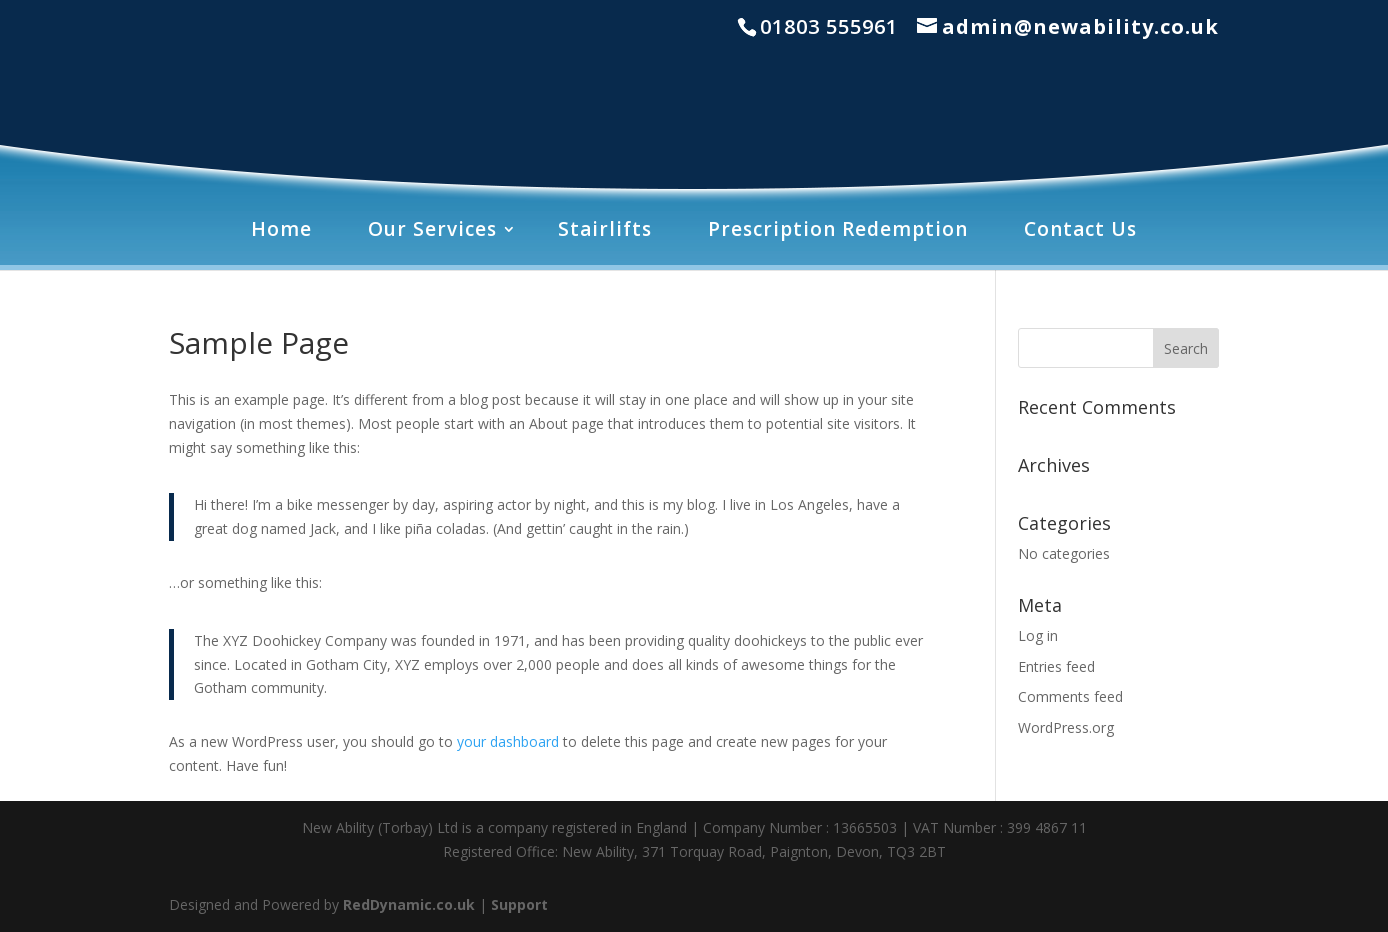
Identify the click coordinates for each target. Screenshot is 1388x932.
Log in (1038, 635)
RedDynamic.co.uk (409, 904)
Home (281, 229)
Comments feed (1070, 696)
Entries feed (1056, 666)
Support (519, 904)
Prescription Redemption (838, 229)
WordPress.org (1066, 727)
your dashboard (508, 741)
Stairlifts (605, 229)
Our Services (432, 229)
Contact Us (1080, 229)
